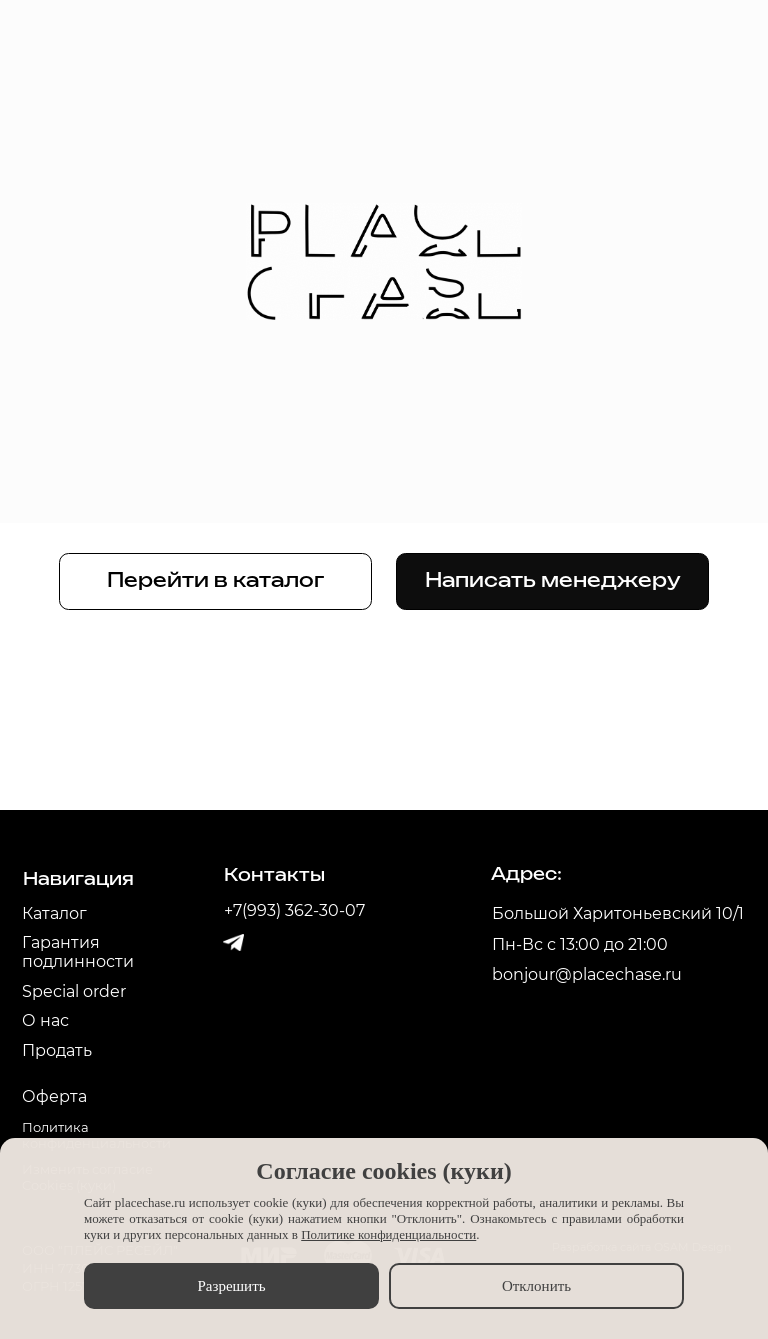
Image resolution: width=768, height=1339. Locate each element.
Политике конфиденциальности (388, 1234)
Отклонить (536, 1286)
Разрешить (231, 1286)
